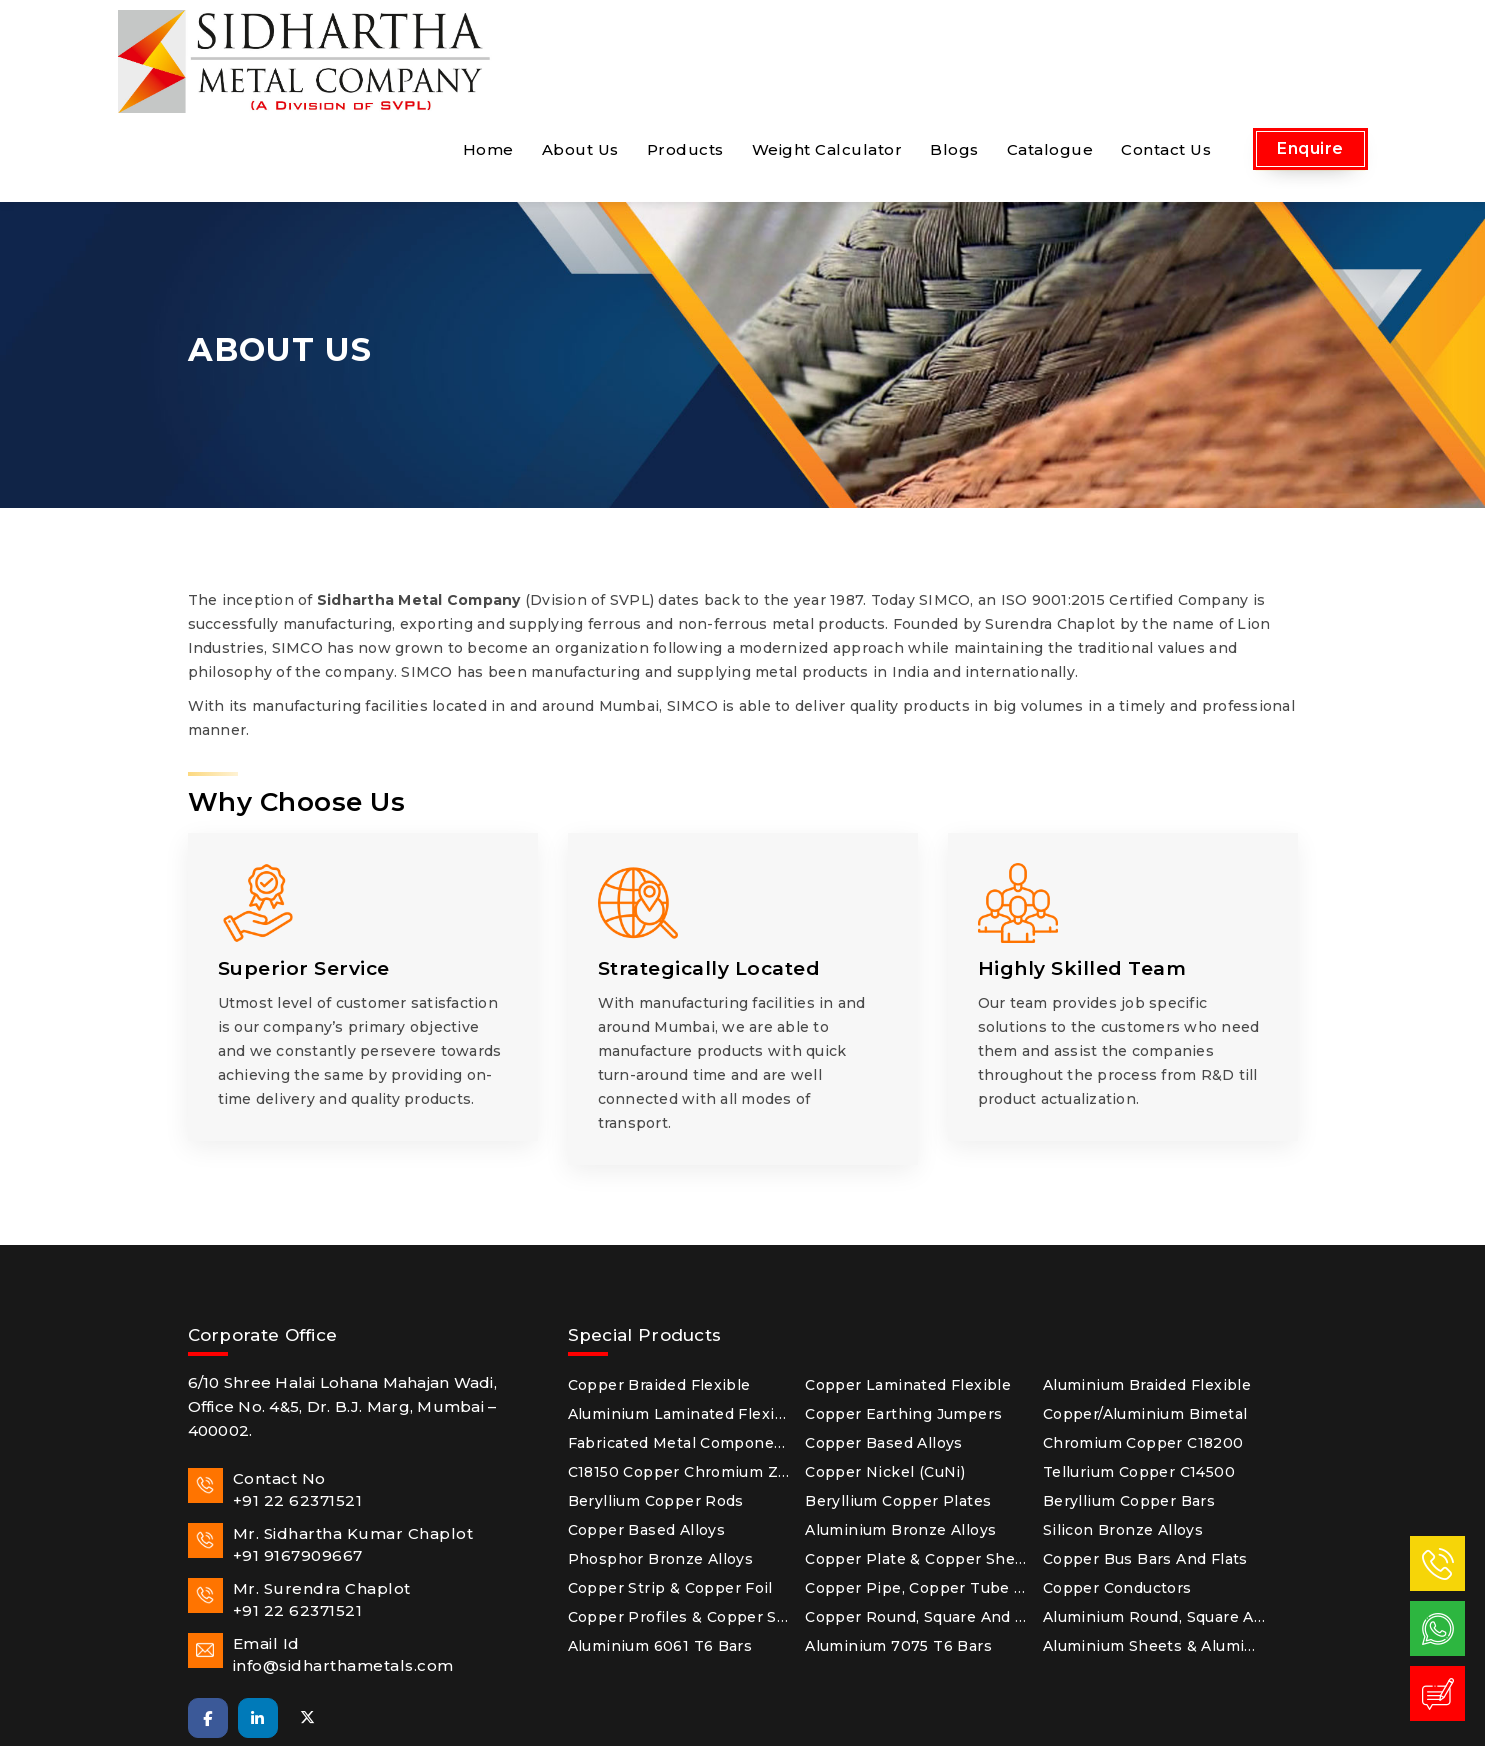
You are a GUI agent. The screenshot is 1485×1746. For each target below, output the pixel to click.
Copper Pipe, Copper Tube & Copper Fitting (916, 1485)
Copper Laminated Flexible (908, 1282)
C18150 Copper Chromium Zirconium (679, 1369)
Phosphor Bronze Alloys (661, 1456)
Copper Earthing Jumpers (903, 1311)
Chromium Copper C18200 (1143, 1340)
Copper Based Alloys (884, 1340)
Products (685, 46)
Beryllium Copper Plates (898, 1398)
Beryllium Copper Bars (1129, 1398)
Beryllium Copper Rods (656, 1398)
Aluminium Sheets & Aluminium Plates (1154, 1543)
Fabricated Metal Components (679, 1340)
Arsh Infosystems (981, 1720)
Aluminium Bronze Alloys (900, 1427)
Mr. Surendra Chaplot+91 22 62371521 (299, 1496)
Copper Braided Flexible (659, 1282)
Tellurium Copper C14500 (1139, 1369)
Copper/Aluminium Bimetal (1145, 1311)
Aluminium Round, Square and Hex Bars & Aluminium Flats (1154, 1514)
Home (488, 46)
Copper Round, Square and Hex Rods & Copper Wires (916, 1514)
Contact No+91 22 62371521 (275, 1386)
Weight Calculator (827, 46)
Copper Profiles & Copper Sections (679, 1514)
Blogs (954, 46)
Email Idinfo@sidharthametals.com (321, 1551)
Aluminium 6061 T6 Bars (660, 1543)
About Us (580, 46)
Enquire (1310, 45)
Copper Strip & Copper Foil (670, 1485)
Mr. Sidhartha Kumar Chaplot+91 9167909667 (331, 1441)
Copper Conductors (1117, 1485)
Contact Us (1166, 46)
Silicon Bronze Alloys (1123, 1427)
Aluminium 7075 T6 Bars (898, 1543)
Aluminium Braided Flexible (1147, 1282)
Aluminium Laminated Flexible (679, 1311)
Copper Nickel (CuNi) (885, 1369)
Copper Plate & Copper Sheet (916, 1456)
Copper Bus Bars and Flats (1145, 1456)
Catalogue (1050, 46)
